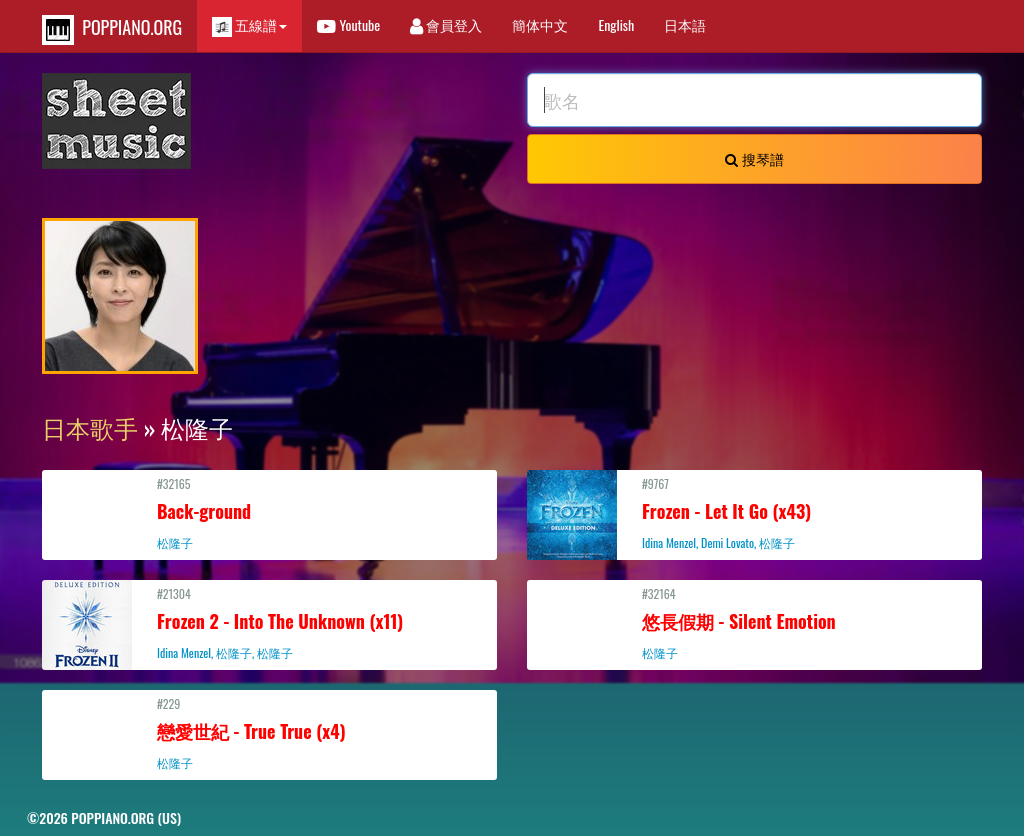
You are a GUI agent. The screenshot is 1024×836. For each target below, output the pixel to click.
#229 (269, 733)
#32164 (754, 623)
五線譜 (249, 25)
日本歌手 (90, 427)
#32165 (269, 513)
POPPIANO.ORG (112, 29)
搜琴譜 (754, 158)
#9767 (754, 513)
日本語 (685, 24)
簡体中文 (540, 24)
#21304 (269, 623)
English (616, 24)
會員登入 (446, 24)
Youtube (348, 24)
